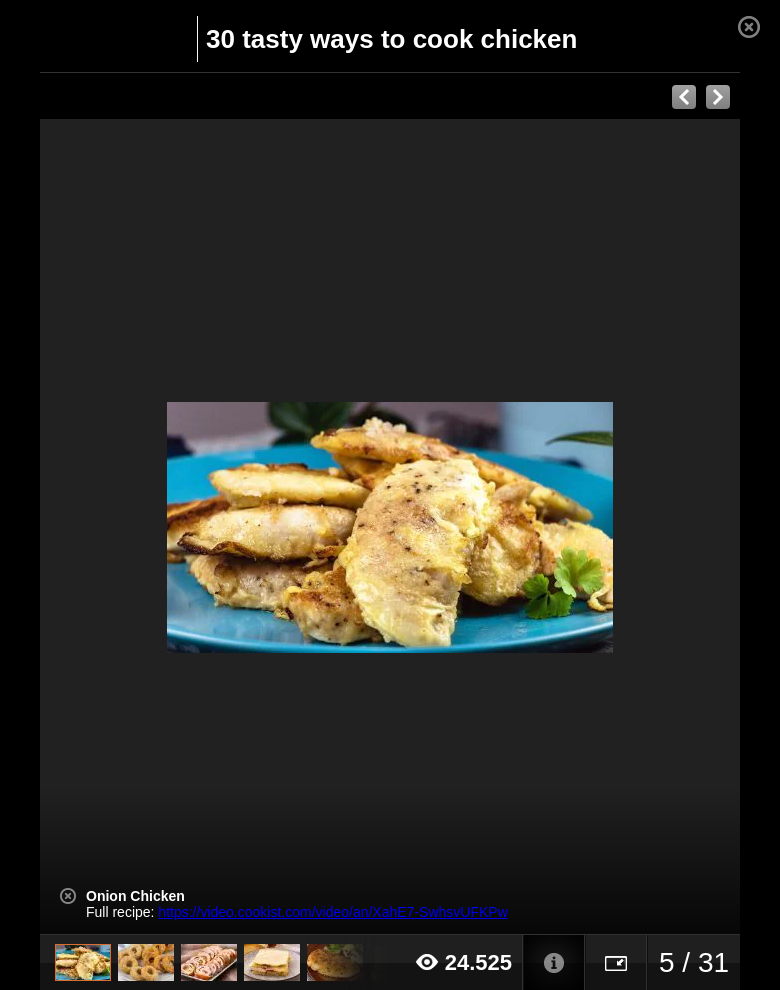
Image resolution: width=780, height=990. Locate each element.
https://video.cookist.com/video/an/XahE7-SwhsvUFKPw (332, 912)
